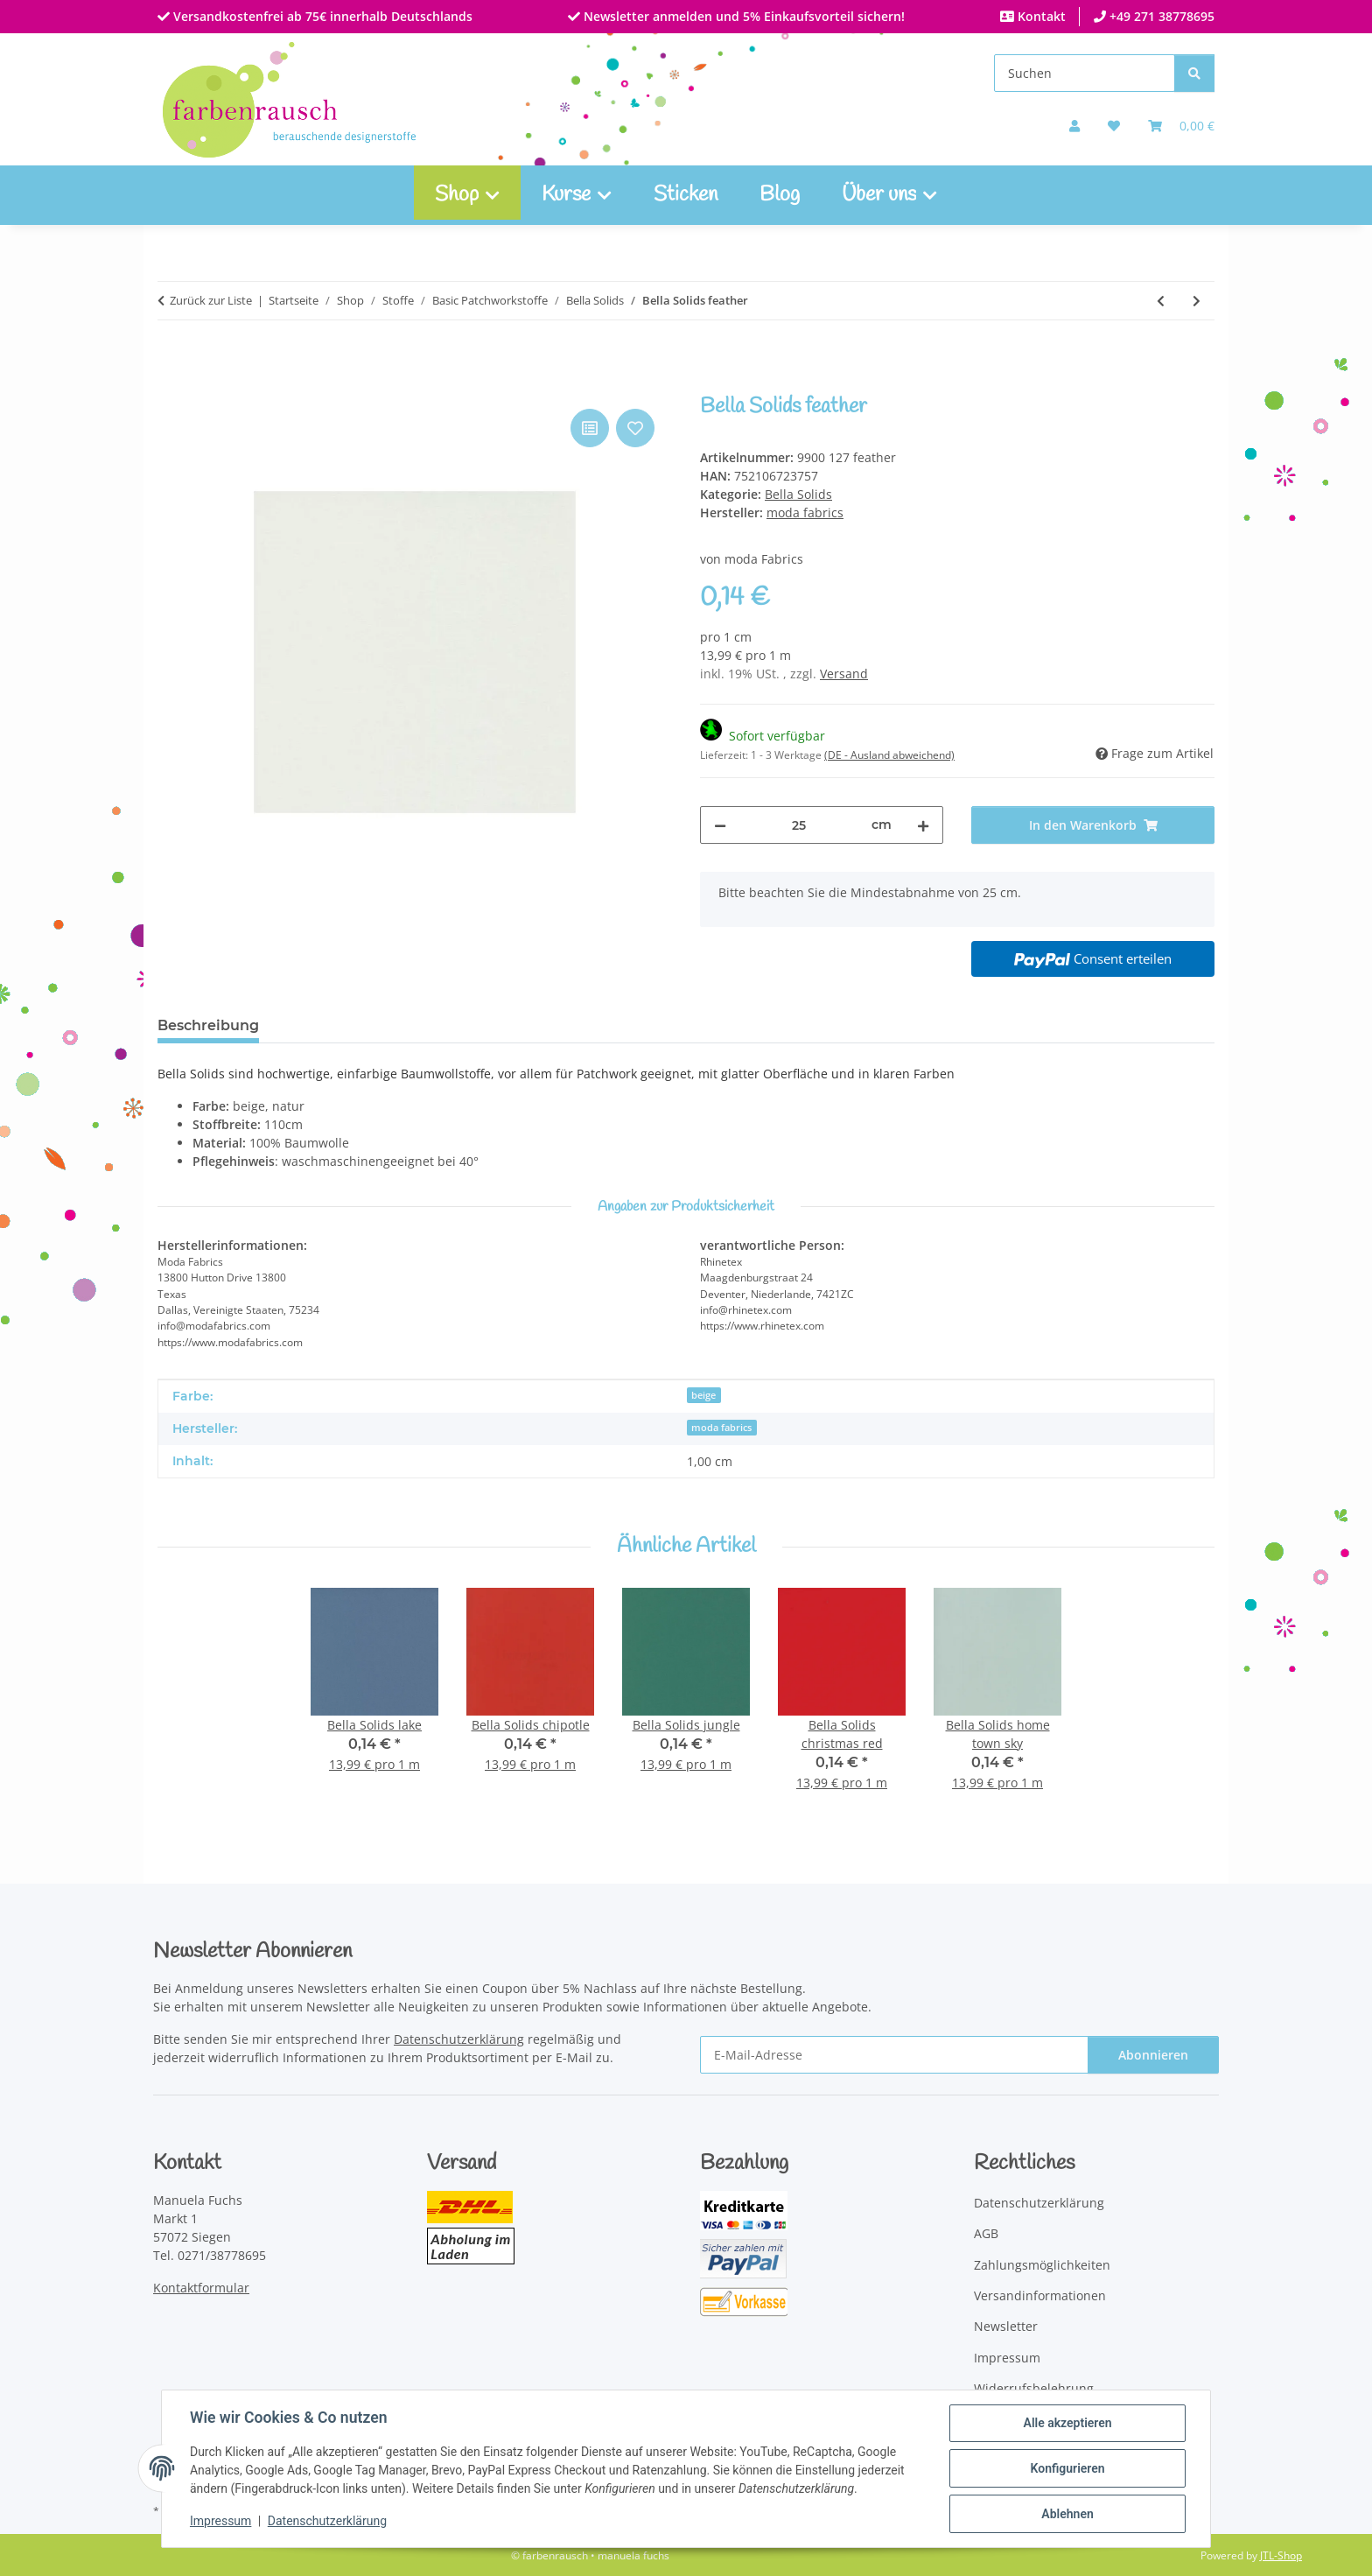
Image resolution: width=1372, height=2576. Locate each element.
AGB (986, 2233)
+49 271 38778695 (1160, 16)
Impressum (220, 2522)
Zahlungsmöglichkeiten (1042, 2265)
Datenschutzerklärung (327, 2522)
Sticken (686, 195)
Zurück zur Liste (211, 300)
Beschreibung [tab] (208, 1025)
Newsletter (1006, 2326)
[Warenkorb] (1181, 125)
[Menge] (798, 825)
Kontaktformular (201, 2287)
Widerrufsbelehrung (1034, 2388)
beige (703, 1395)
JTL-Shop (1281, 2555)
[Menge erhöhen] (923, 825)
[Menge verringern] (720, 825)
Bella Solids (798, 494)
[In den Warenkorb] (172, 385)
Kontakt (1040, 16)
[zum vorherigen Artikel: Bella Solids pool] (1161, 300)
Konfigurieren (1067, 2468)
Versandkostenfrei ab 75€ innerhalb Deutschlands (321, 16)
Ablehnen (1067, 2514)
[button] (1074, 125)
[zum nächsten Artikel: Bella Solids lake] (1196, 300)
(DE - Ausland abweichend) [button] (889, 755)
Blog (780, 195)
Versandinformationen (1040, 2295)
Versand (844, 673)
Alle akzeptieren (1067, 2423)
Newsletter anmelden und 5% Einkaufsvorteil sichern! (742, 16)
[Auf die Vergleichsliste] (589, 428)
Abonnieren (1153, 2054)
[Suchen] (1084, 73)
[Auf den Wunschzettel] (635, 428)
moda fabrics (721, 1427)
